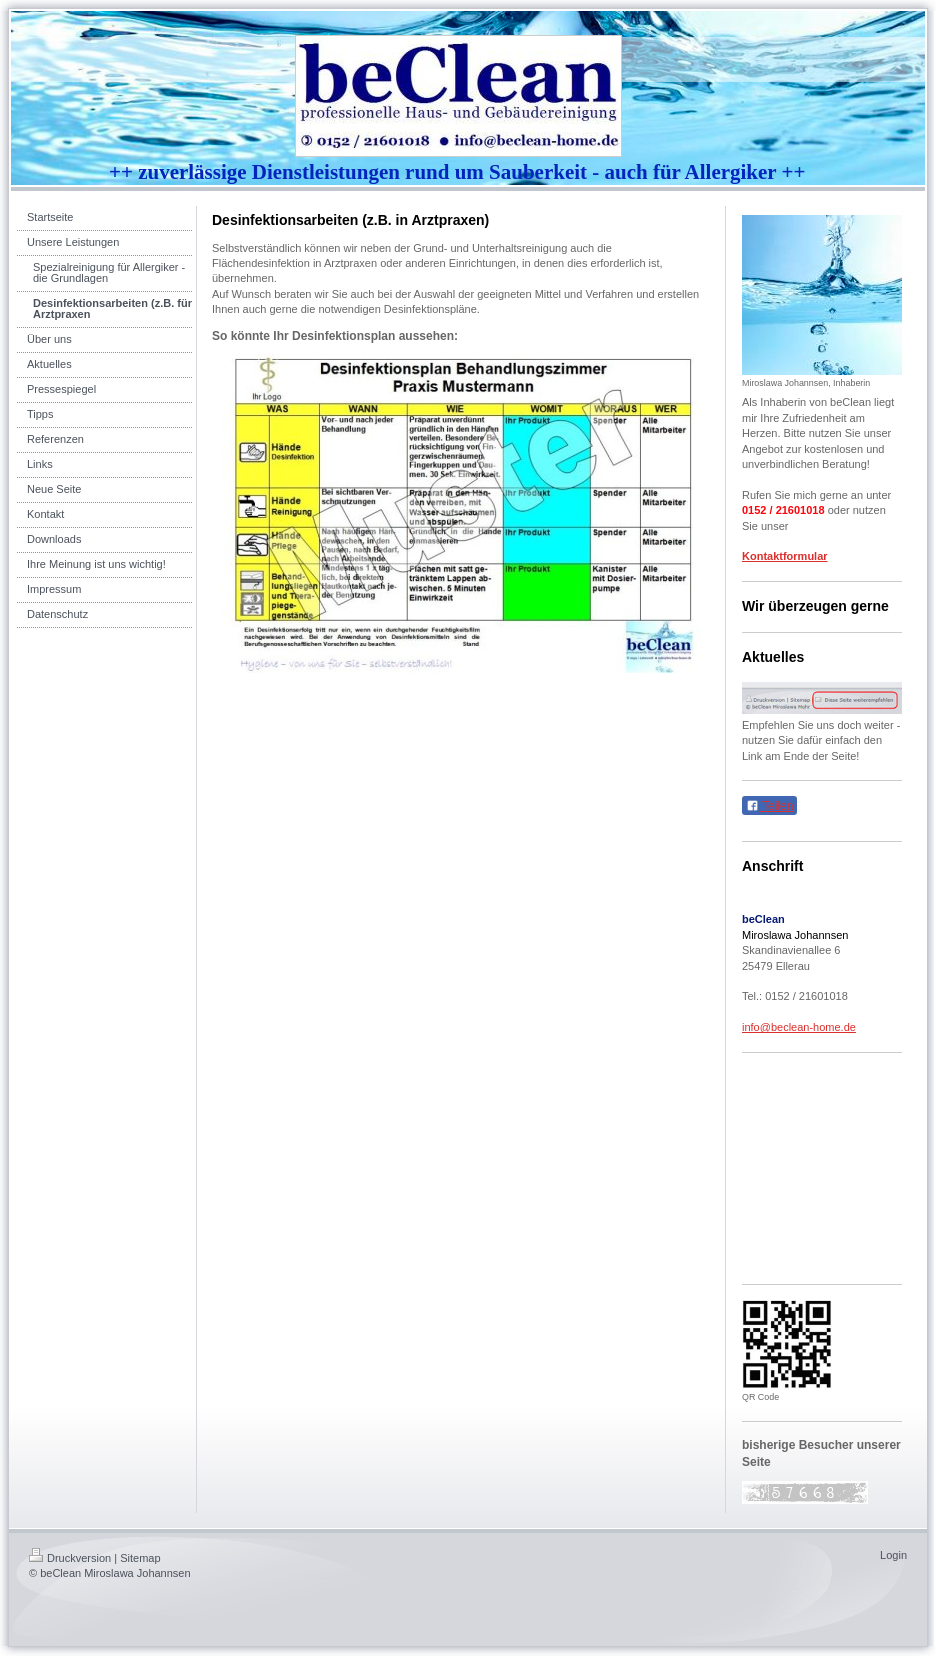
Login (893, 1555)
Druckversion (70, 1558)
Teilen (769, 806)
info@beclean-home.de (799, 1027)
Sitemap (140, 1558)
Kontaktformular (785, 556)
